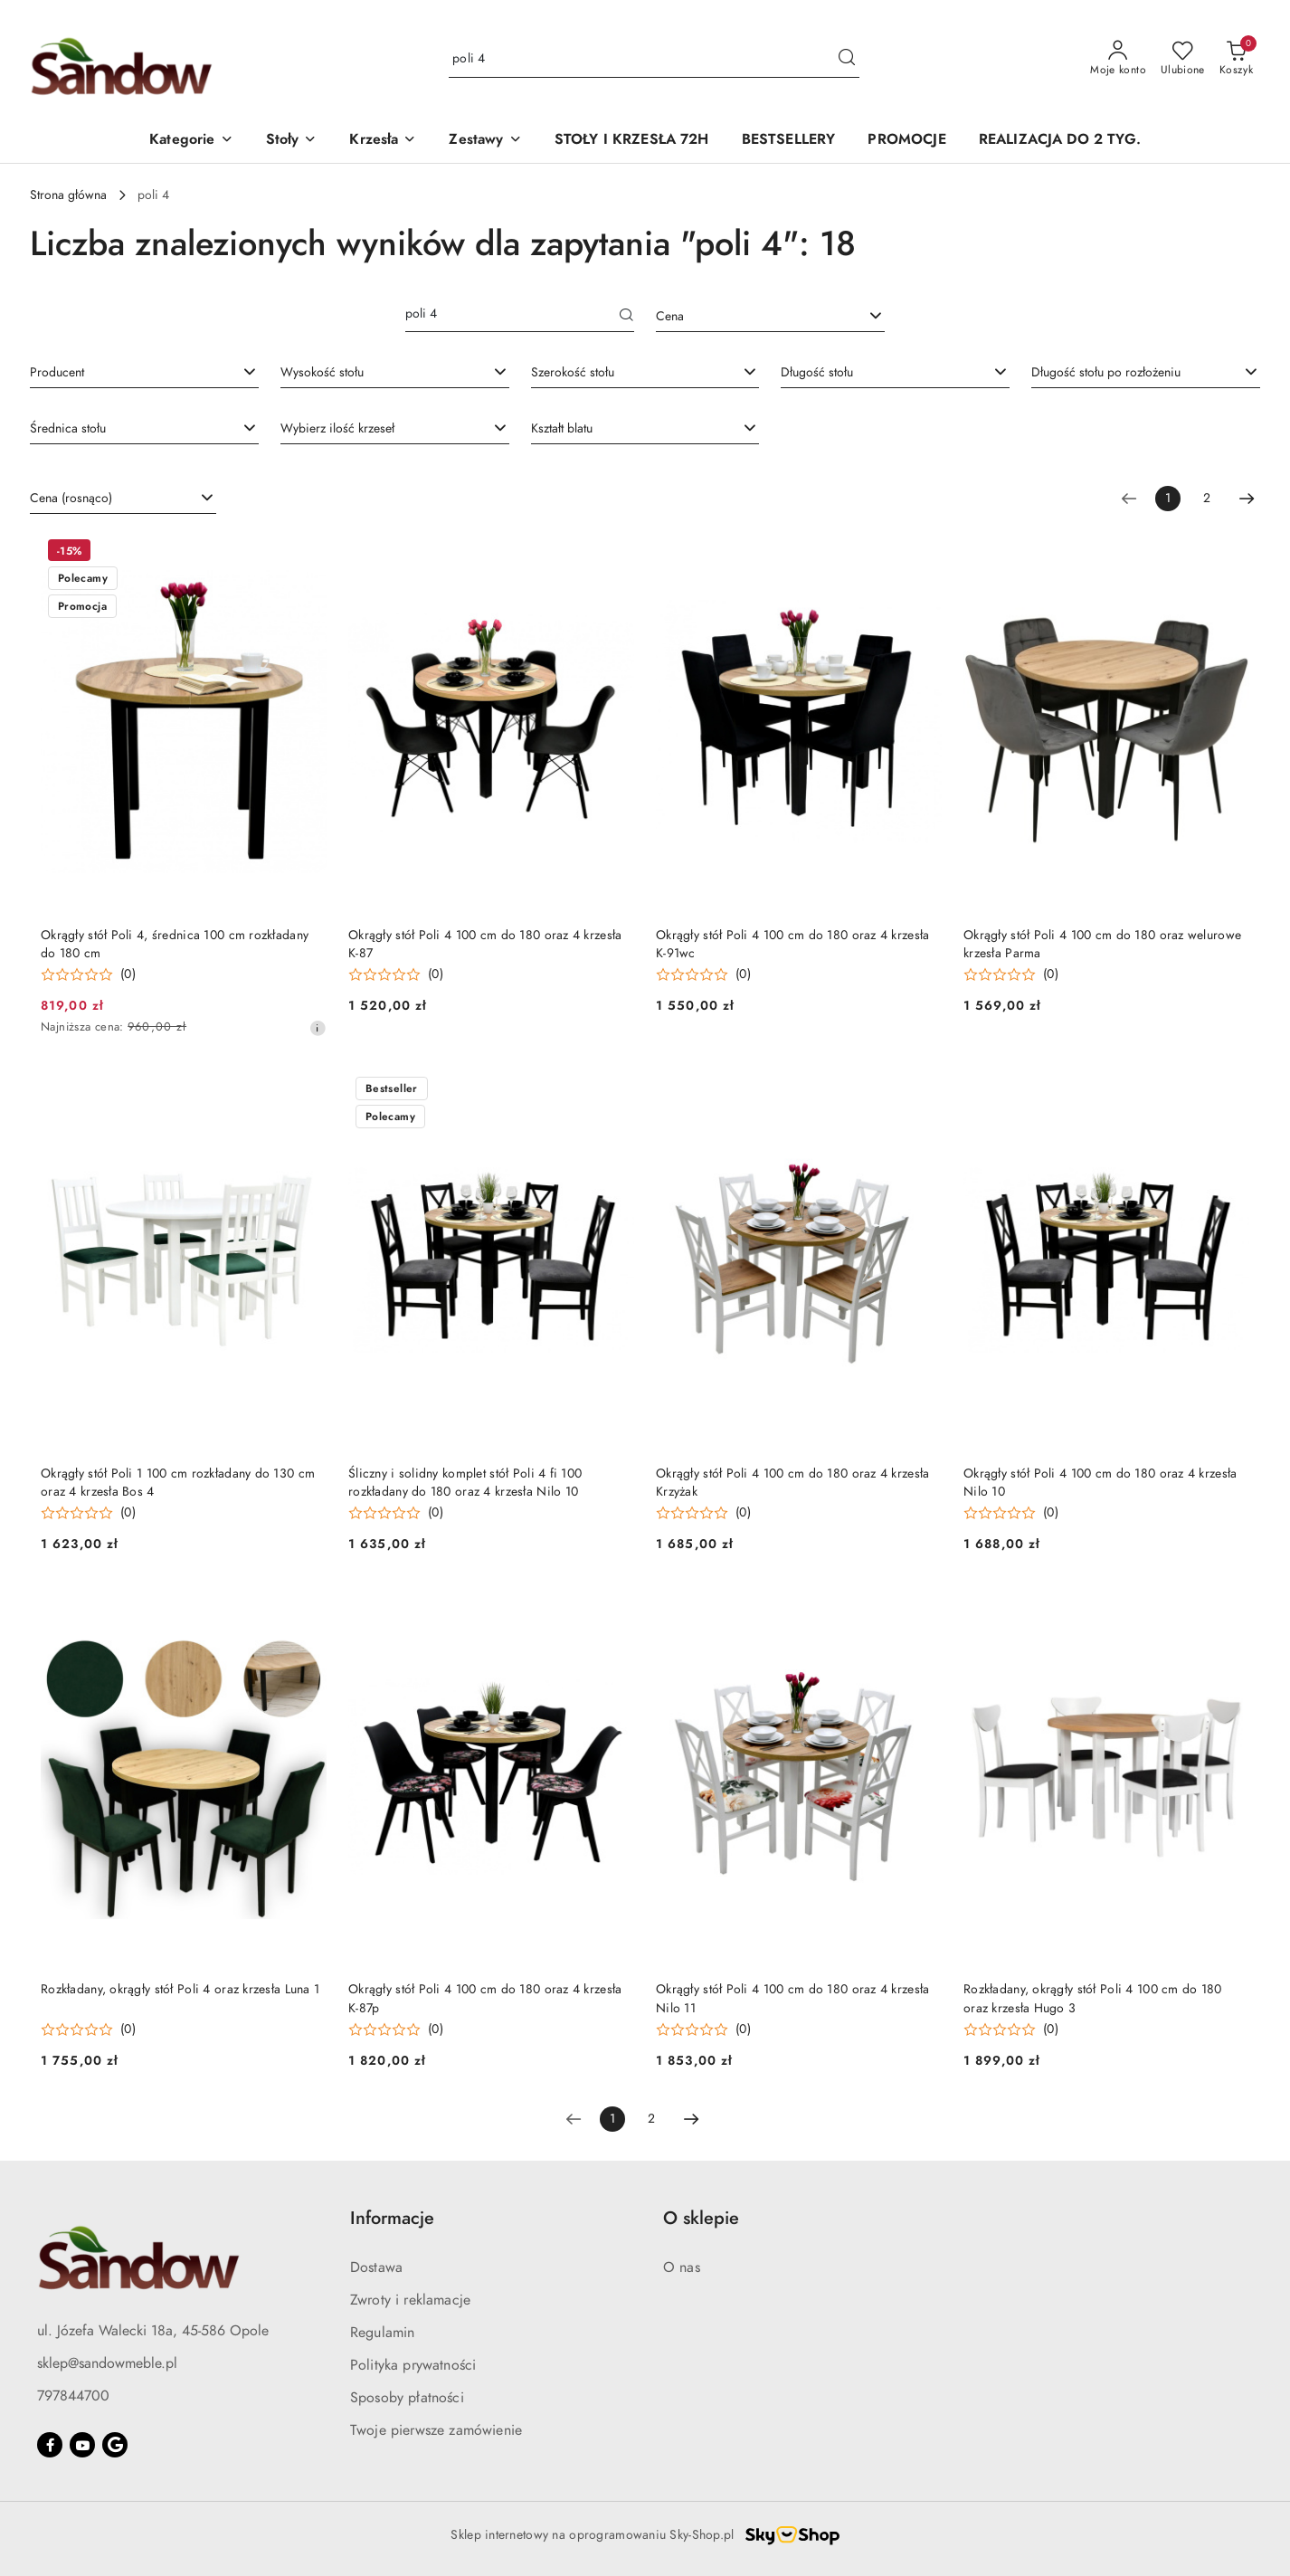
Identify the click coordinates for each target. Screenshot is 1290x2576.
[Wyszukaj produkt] (654, 59)
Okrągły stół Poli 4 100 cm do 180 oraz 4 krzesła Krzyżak (792, 1482)
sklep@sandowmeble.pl (107, 2363)
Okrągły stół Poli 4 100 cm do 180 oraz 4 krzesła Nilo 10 (1100, 1482)
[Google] (115, 2444)
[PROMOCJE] (906, 141)
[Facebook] (49, 2444)
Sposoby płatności (407, 2398)
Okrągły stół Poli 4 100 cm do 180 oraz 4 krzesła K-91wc (792, 944)
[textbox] (747, 316)
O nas (681, 2267)
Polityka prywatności (413, 2365)
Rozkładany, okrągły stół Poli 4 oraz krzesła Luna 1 (180, 1989)
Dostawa (376, 2267)
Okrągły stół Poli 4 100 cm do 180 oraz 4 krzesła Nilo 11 (792, 1998)
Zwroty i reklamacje (410, 2300)
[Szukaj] (627, 317)
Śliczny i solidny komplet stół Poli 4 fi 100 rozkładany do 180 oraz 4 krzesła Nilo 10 (465, 1482)
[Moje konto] (1118, 59)
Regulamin (382, 2333)
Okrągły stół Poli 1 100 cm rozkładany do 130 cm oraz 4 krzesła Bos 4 (178, 1482)
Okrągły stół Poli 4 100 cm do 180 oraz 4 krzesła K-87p (484, 1998)
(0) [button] (128, 974)
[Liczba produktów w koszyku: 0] (1236, 59)
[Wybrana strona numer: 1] (1168, 498)
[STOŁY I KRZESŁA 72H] (631, 141)
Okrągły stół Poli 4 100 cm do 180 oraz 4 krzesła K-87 (484, 944)
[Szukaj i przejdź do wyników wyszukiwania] (846, 58)
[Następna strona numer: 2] (1246, 498)
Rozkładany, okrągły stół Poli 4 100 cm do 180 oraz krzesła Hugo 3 (1092, 1998)
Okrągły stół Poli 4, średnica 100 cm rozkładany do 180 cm (174, 944)
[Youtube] (82, 2444)
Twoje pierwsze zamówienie (436, 2430)
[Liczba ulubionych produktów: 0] (1182, 59)
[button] (191, 141)
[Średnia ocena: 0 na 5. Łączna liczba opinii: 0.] (88, 975)
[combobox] (770, 316)
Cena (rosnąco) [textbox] (71, 498)
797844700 (73, 2396)
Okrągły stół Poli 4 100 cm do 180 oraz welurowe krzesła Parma (1102, 944)
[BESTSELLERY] (789, 141)
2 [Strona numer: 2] (1206, 498)
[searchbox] (144, 372)
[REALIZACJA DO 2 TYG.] (1060, 141)
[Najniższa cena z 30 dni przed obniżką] (317, 1028)
